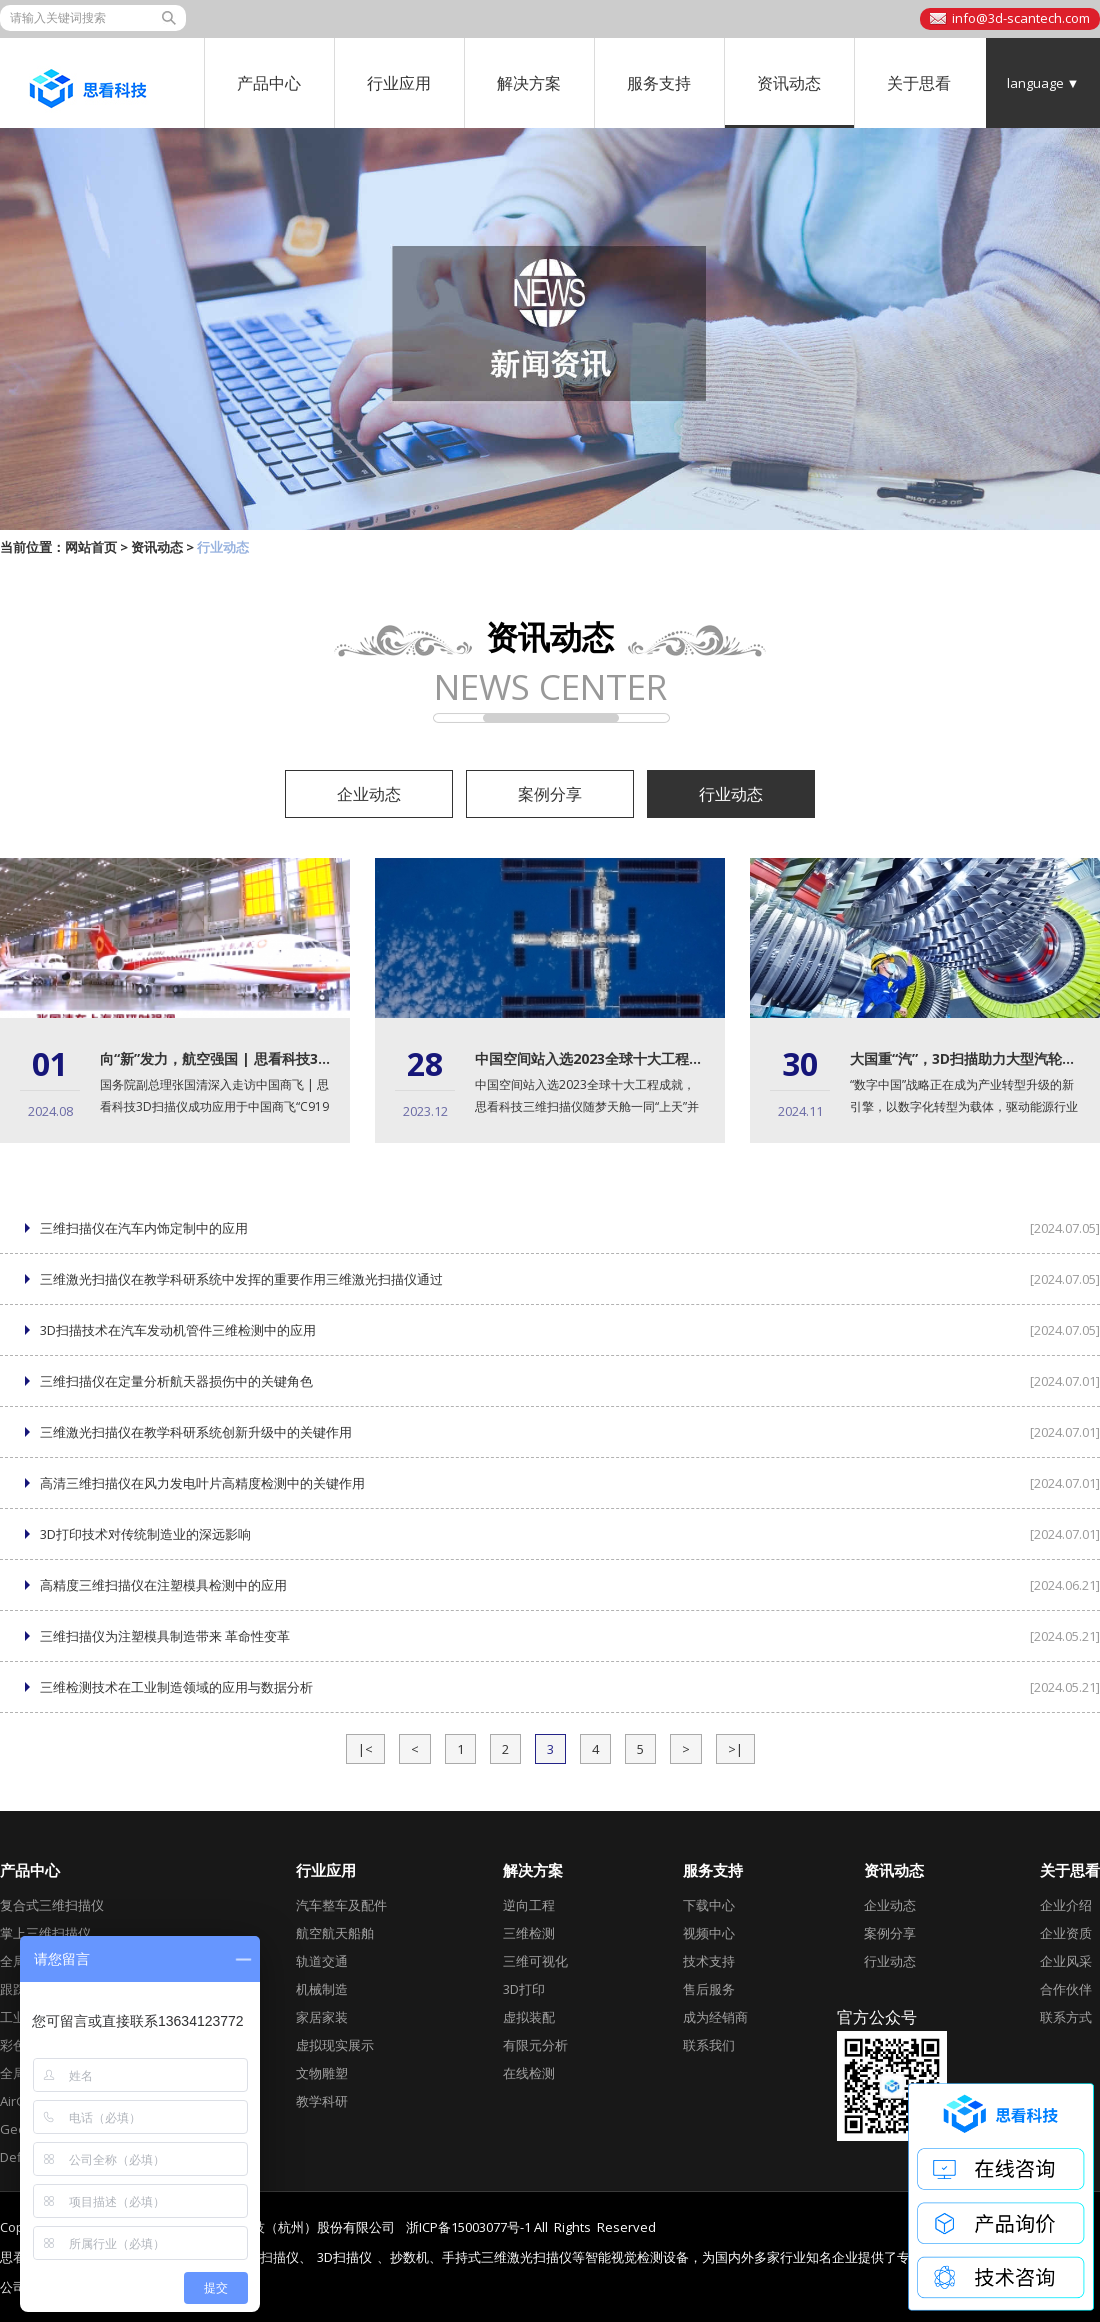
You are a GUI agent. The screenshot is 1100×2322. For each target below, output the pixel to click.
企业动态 (369, 794)
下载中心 (709, 1905)
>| (735, 1749)
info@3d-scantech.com (1021, 18)
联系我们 (709, 2045)
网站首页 (91, 547)
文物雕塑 (322, 2073)
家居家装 (322, 2017)
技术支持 (709, 1961)
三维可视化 (535, 1961)
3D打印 (524, 1989)
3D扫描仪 (344, 2257)
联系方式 (1066, 2017)
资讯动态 (789, 83)
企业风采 (1066, 1961)
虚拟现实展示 (335, 2045)
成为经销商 (715, 2017)
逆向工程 (529, 1905)
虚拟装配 (529, 2017)
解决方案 (529, 83)
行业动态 (731, 794)
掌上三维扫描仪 (45, 1933)
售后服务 (709, 1989)
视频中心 (709, 1933)
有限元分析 (535, 2045)
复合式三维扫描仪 (52, 1905)
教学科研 (322, 2101)
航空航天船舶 (335, 1933)
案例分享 (550, 794)
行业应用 (399, 83)
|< (365, 1749)
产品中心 (269, 83)
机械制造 (322, 1989)
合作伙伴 (1066, 1989)
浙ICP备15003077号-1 (468, 2227)
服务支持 (659, 83)
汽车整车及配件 (341, 1905)
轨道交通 (322, 1961)
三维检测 (529, 1933)
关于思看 (919, 83)
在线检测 (529, 2073)
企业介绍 (1066, 1905)
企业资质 (1066, 1933)
